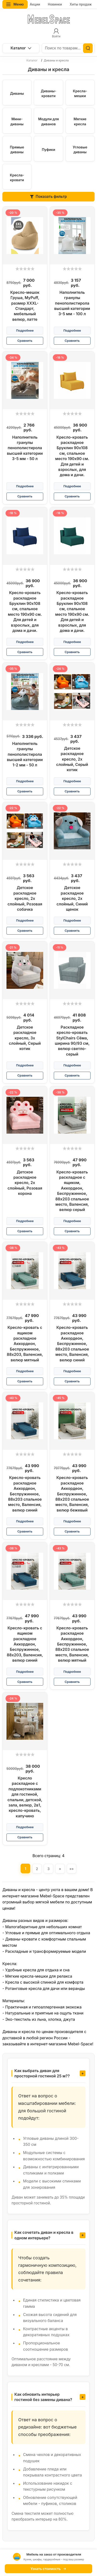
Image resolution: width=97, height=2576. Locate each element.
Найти (88, 48)
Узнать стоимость (48, 2569)
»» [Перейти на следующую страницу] (71, 1869)
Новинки (55, 4)
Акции (35, 4)
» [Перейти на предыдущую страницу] (60, 1869)
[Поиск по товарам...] (68, 48)
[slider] (25, 269)
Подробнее (25, 330)
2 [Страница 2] (37, 1869)
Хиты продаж (81, 4)
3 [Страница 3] (48, 1869)
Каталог (21, 48)
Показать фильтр (48, 196)
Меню (15, 4)
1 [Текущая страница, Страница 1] (25, 1869)
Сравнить (24, 340)
